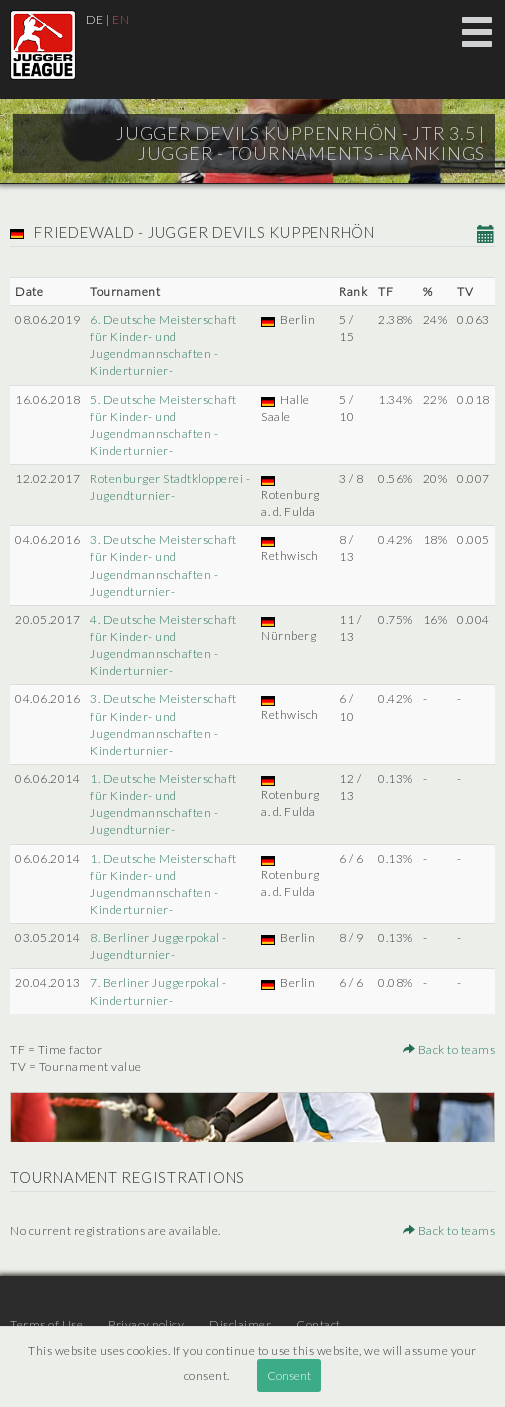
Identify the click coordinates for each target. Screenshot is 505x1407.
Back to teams (449, 1049)
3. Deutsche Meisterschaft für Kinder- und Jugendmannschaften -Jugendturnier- (163, 565)
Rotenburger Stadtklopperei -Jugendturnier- (170, 487)
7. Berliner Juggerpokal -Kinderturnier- (158, 991)
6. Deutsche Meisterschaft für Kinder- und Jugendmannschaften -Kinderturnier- (163, 345)
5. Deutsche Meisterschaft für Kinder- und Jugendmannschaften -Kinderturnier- (163, 425)
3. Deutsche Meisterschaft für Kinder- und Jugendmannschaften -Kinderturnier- (163, 724)
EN (120, 19)
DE (95, 19)
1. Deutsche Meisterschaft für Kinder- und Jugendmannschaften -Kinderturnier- (163, 884)
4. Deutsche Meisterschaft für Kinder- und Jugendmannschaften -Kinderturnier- (163, 645)
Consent (289, 1375)
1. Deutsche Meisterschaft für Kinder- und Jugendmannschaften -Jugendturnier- (163, 804)
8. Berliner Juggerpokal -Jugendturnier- (158, 946)
